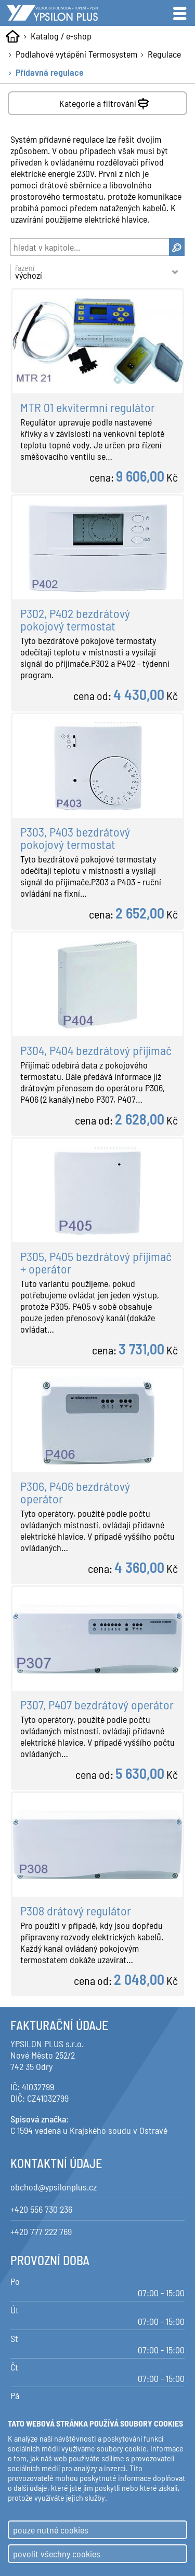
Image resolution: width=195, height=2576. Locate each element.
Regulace (164, 54)
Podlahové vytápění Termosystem (76, 54)
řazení (92, 272)
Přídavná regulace (50, 72)
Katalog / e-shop (61, 36)
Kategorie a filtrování (105, 101)
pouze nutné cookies (50, 2530)
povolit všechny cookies (56, 2553)
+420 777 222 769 (41, 2231)
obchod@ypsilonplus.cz (53, 2187)
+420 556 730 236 (41, 2209)
